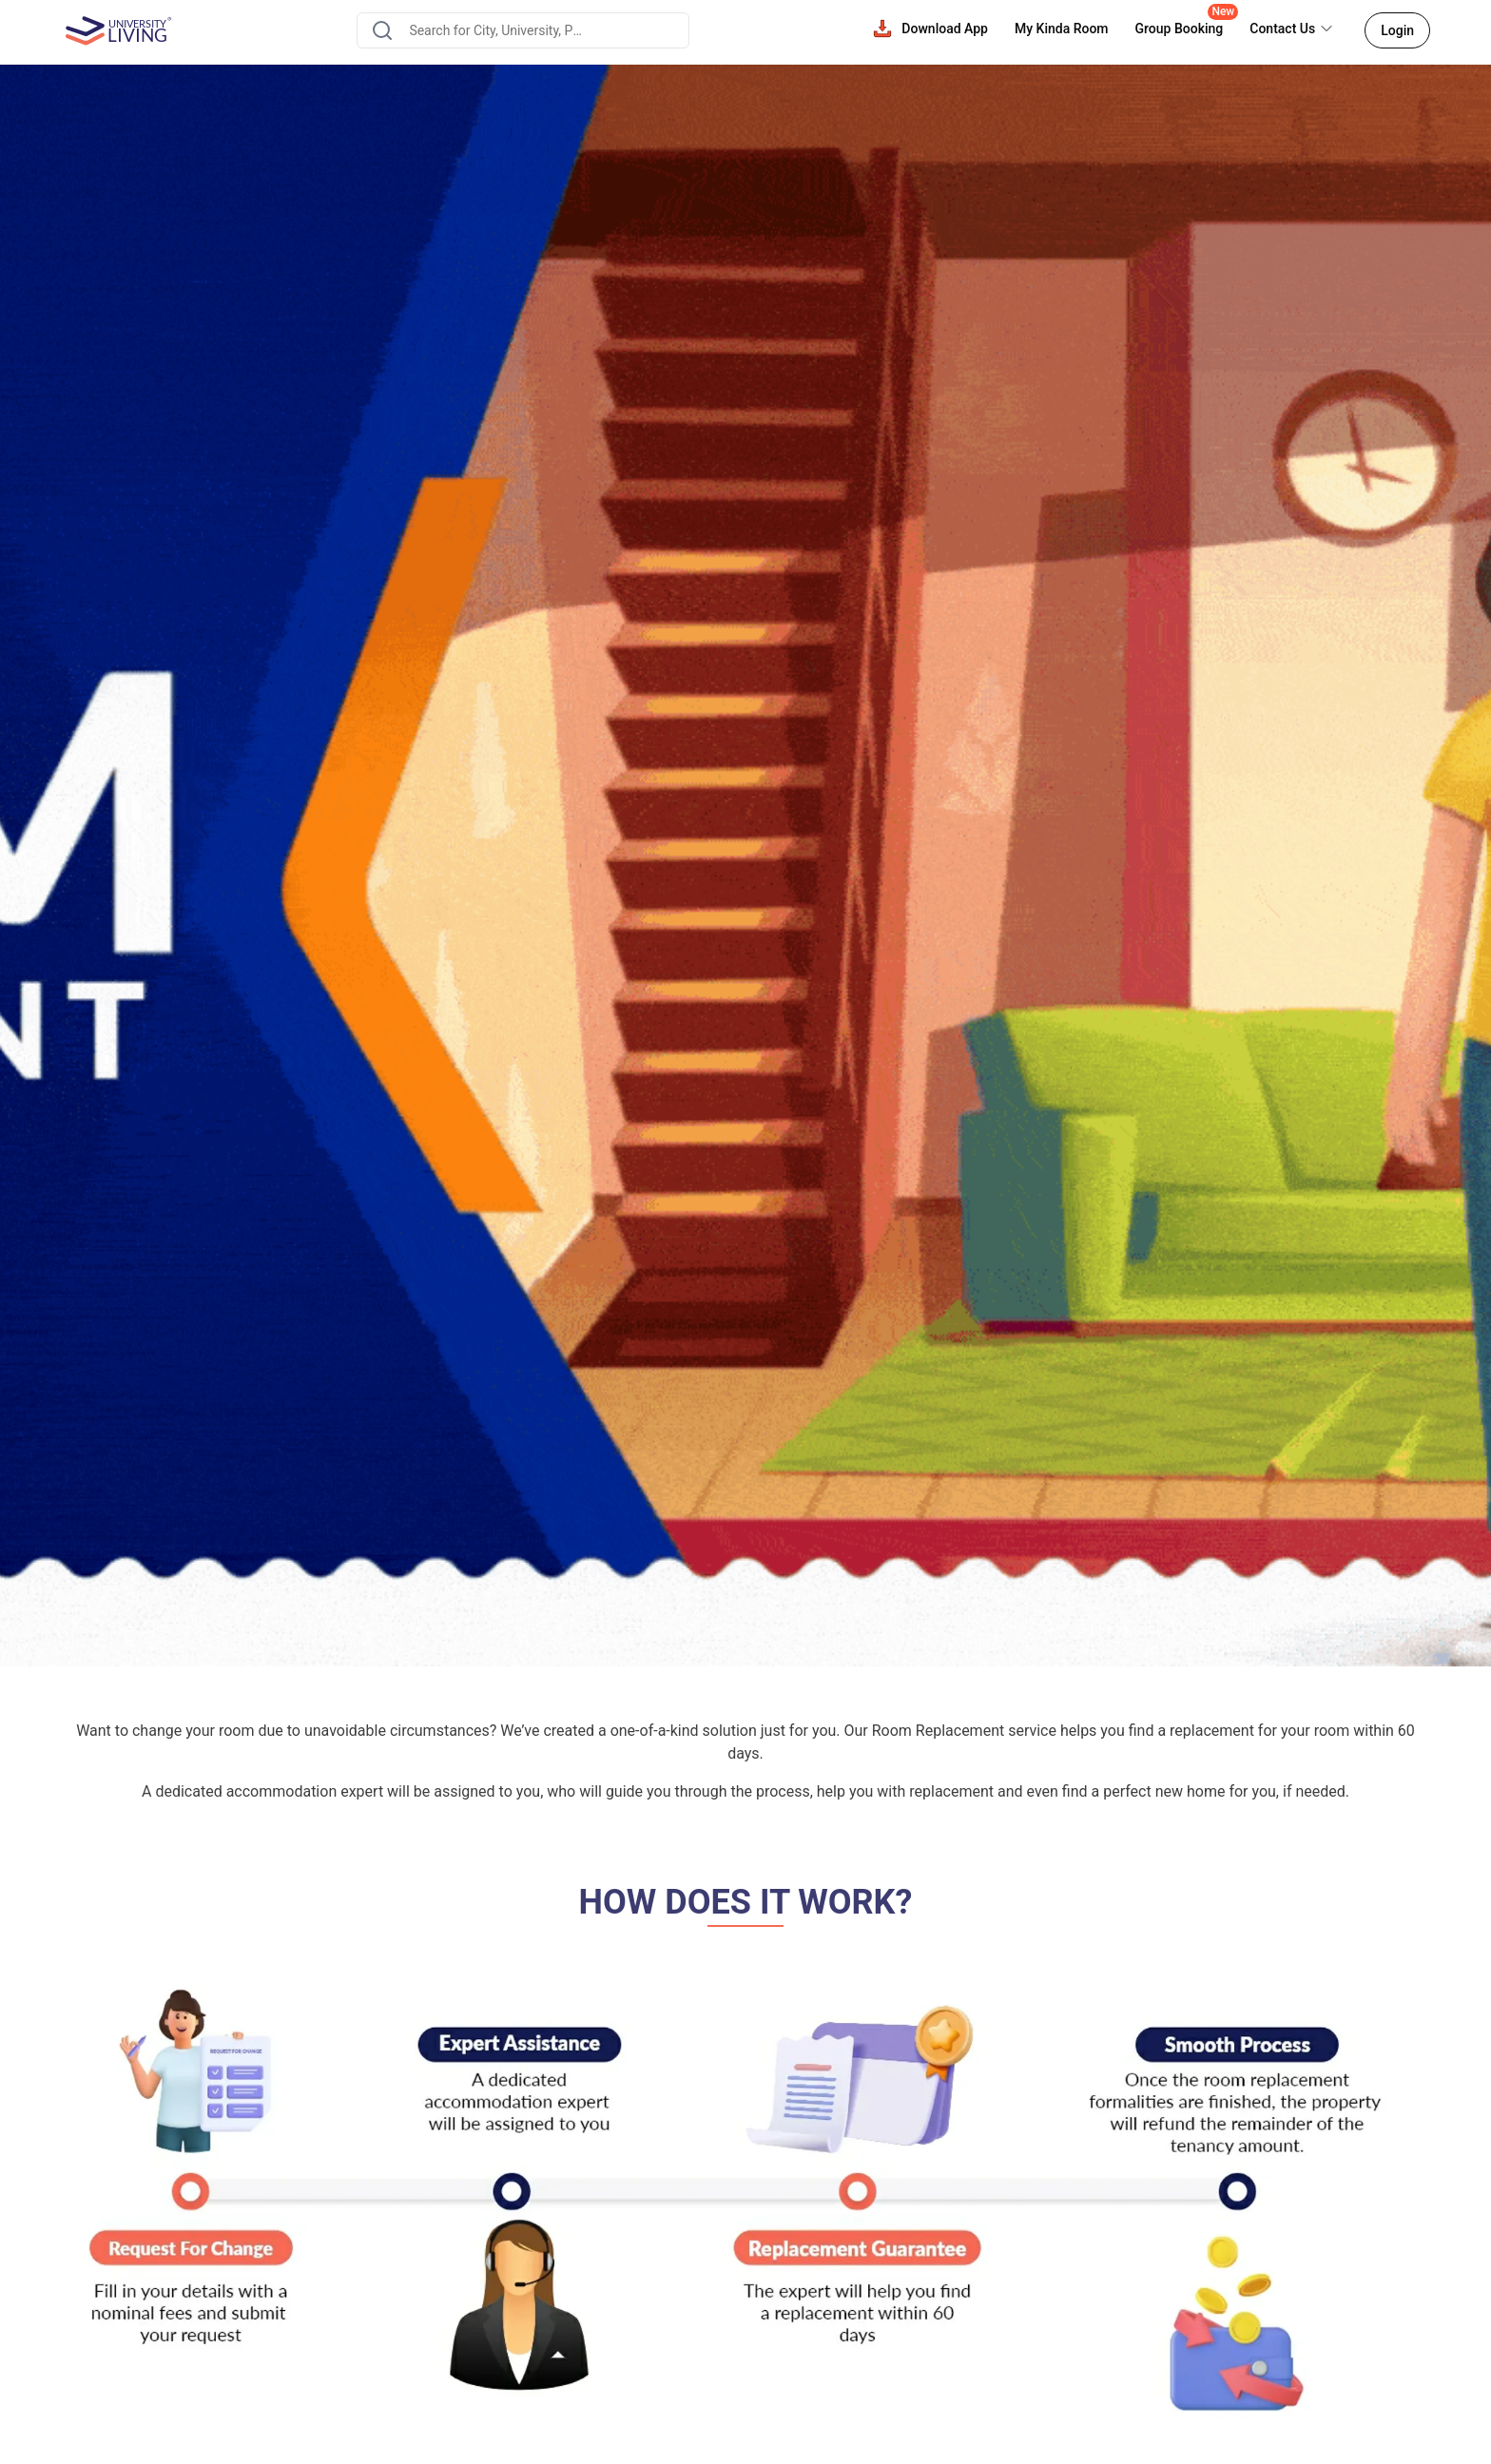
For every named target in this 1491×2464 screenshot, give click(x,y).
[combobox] (523, 30)
